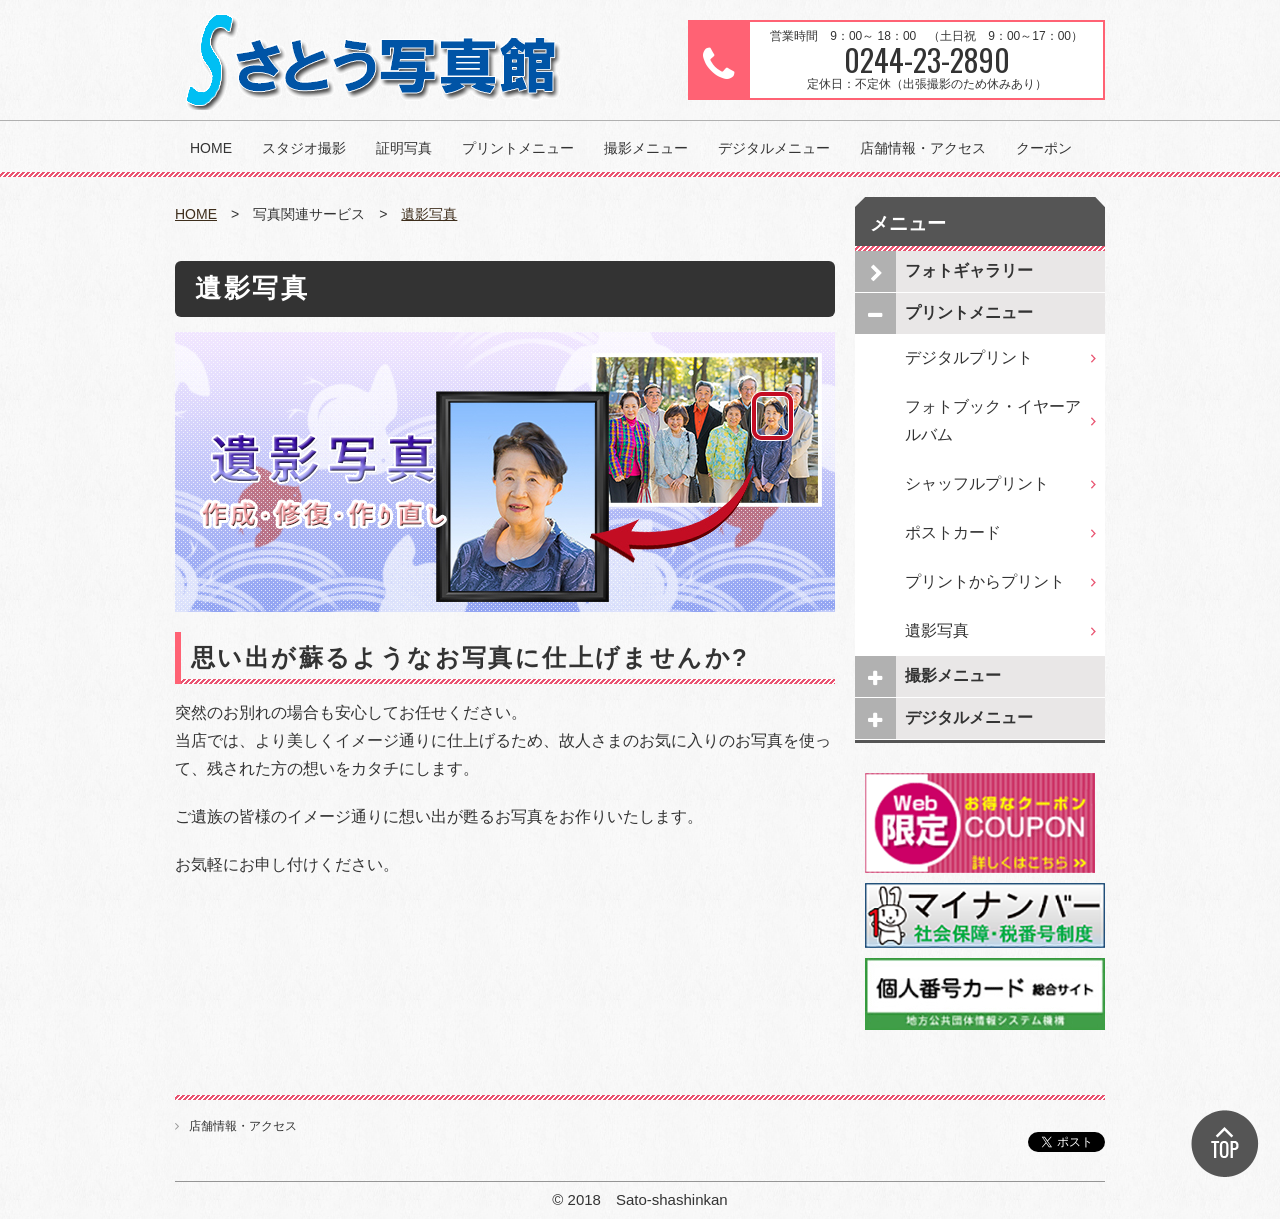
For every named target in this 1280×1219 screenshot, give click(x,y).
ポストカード (953, 532)
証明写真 (404, 148)
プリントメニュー (518, 148)
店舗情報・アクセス (923, 148)
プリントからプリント (985, 581)
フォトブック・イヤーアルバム (993, 420)
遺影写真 (429, 214)
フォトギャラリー (969, 270)
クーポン (1044, 148)
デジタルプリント (969, 357)
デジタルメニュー (774, 148)
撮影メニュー (646, 148)
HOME (211, 148)
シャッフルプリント (977, 483)
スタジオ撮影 (304, 148)
